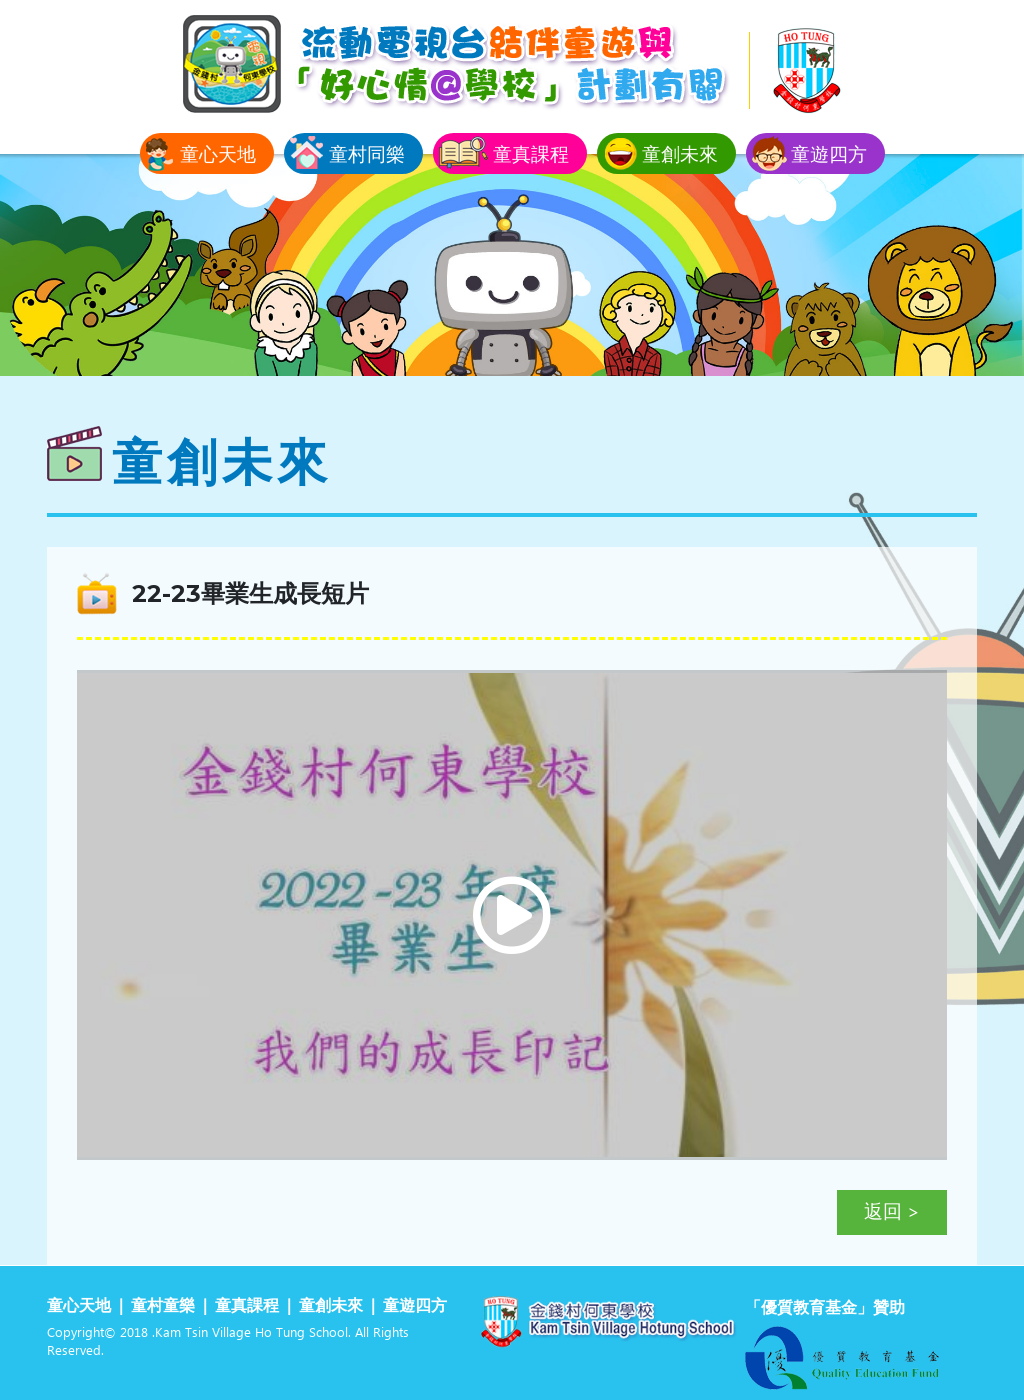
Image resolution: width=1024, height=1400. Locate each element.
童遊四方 (829, 153)
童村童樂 (163, 1306)
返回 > (892, 1212)
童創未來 (680, 153)
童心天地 (218, 153)
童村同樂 (367, 153)
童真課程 (531, 153)
